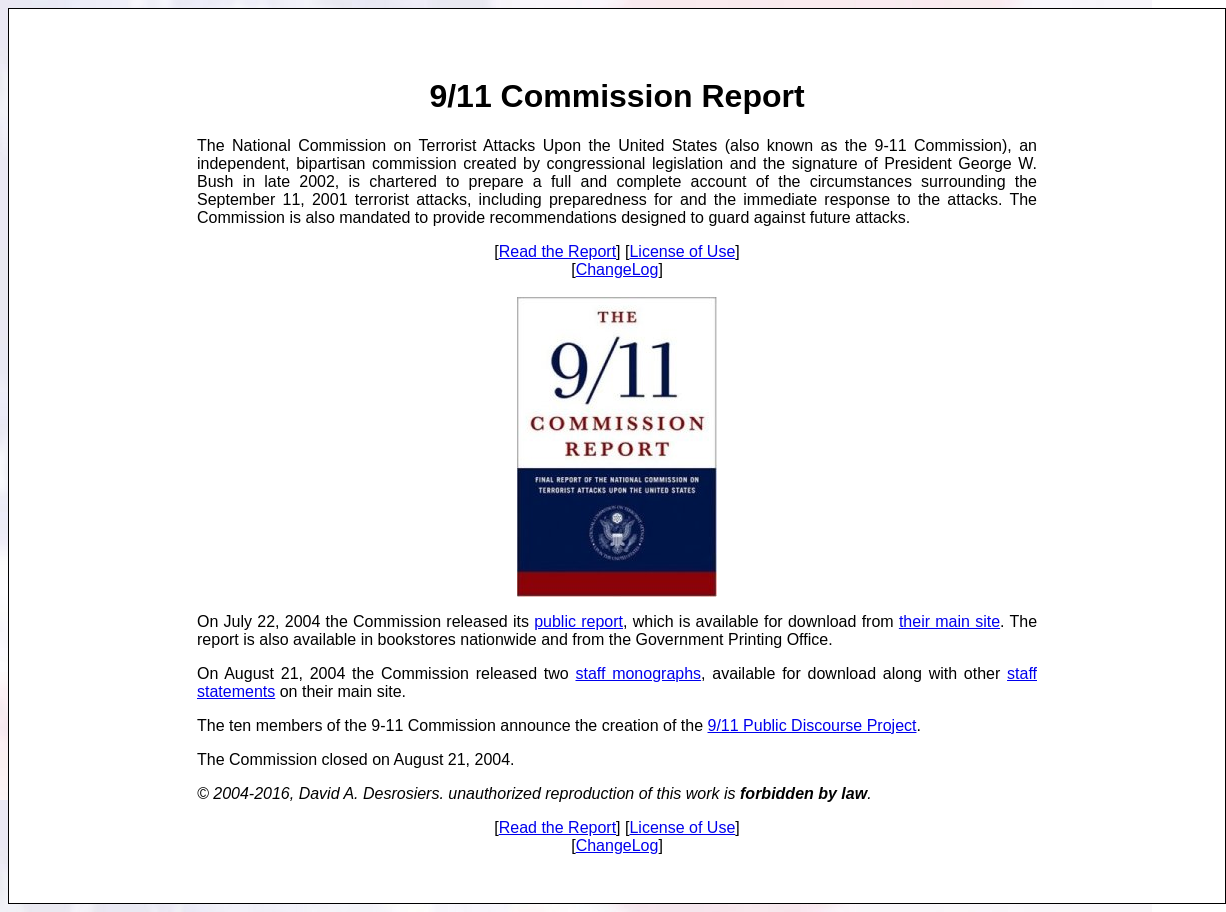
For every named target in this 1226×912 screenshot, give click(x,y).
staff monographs (638, 673)
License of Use (682, 251)
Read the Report (557, 251)
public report (578, 621)
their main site (949, 621)
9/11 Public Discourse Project (812, 725)
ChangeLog (617, 269)
